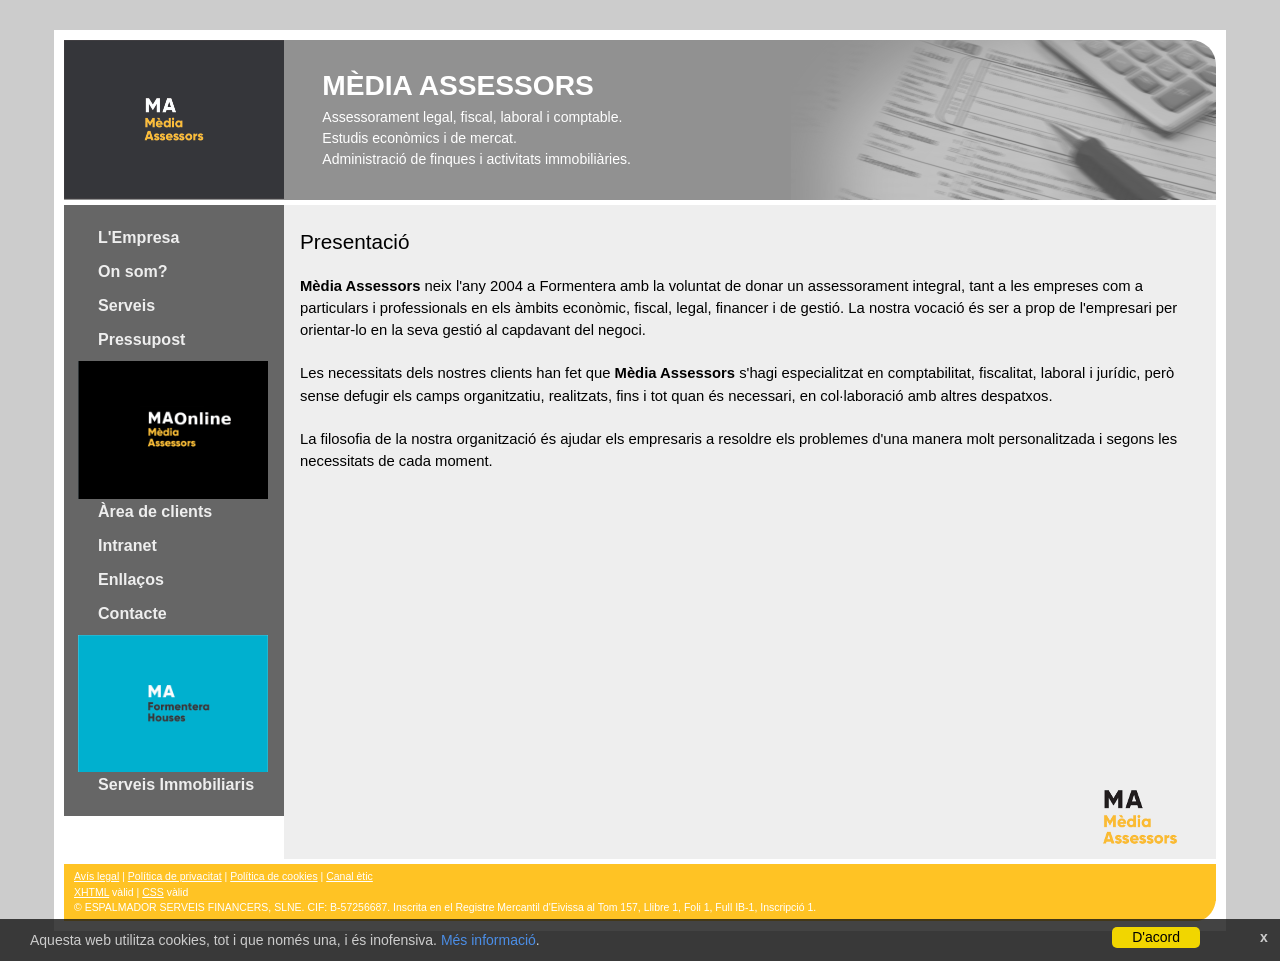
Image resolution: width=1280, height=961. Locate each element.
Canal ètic (349, 876)
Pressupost (141, 339)
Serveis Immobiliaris (173, 714)
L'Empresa (138, 237)
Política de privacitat (175, 876)
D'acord (1156, 937)
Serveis (126, 305)
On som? (133, 271)
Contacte (132, 613)
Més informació (488, 940)
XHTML (91, 892)
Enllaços (131, 579)
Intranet (127, 545)
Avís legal (96, 876)
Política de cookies (273, 876)
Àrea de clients (173, 440)
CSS (153, 892)
